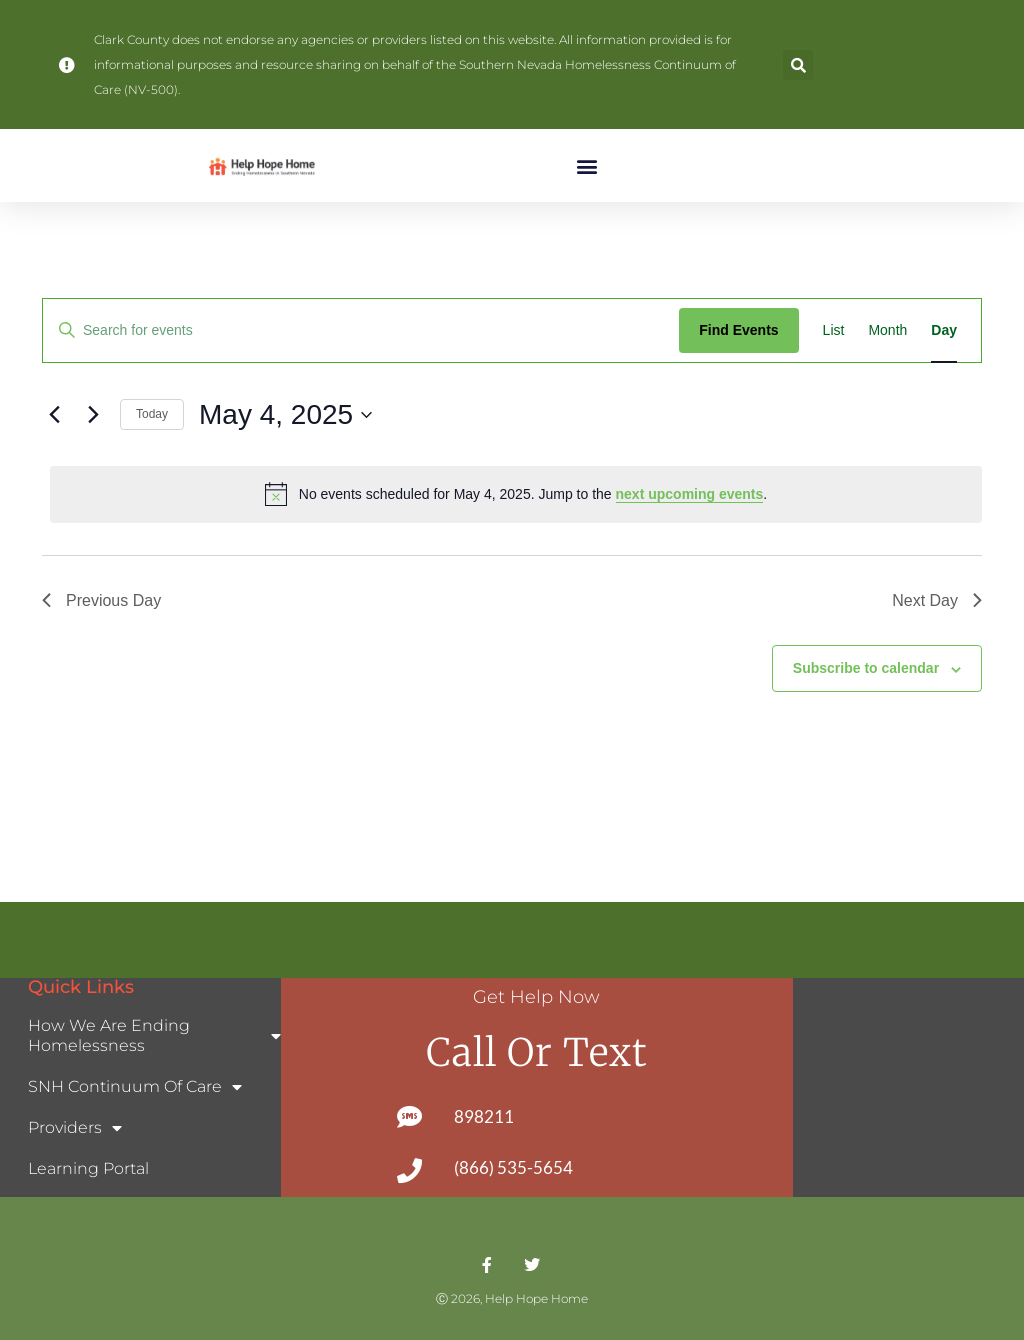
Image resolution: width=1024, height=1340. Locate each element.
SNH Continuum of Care (135, 1087)
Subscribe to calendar (866, 668)
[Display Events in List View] (834, 330)
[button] (798, 65)
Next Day (937, 600)
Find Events (738, 330)
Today (152, 414)
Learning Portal (88, 1168)
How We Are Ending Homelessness (154, 1035)
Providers (75, 1128)
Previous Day (101, 600)
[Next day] (93, 415)
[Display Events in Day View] (944, 330)
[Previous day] (54, 415)
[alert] (516, 494)
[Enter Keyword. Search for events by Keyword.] (361, 330)
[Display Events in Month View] (887, 330)
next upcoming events (690, 494)
